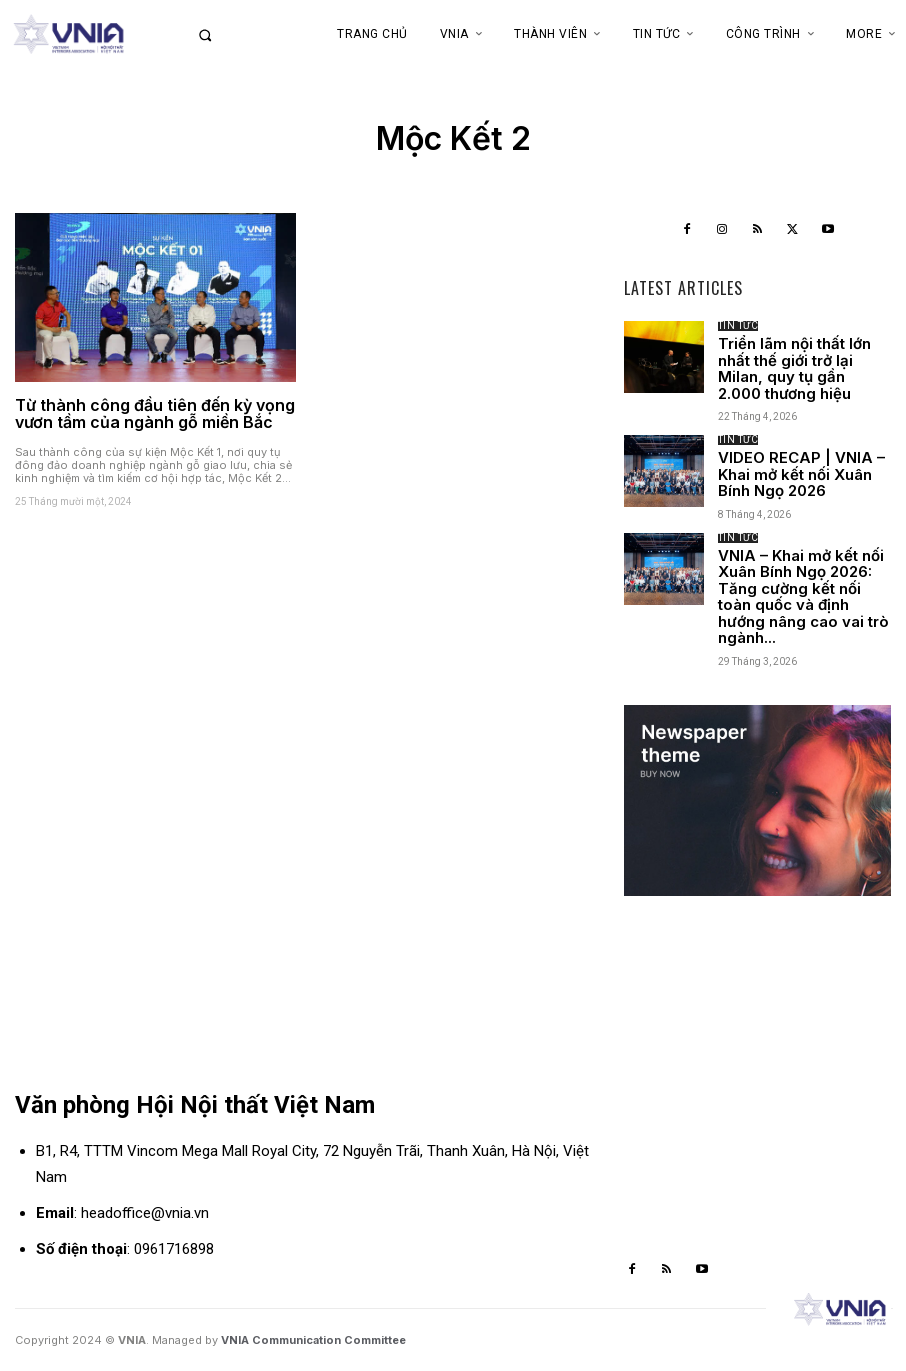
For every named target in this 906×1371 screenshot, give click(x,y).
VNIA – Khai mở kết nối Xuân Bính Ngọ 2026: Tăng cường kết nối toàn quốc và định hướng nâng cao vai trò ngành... (803, 597)
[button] (226, 35)
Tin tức (738, 326)
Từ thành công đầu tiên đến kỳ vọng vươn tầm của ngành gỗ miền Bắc (155, 414)
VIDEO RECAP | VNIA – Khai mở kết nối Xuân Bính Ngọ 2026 (801, 474)
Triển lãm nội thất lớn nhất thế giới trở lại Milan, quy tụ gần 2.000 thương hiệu (794, 368)
